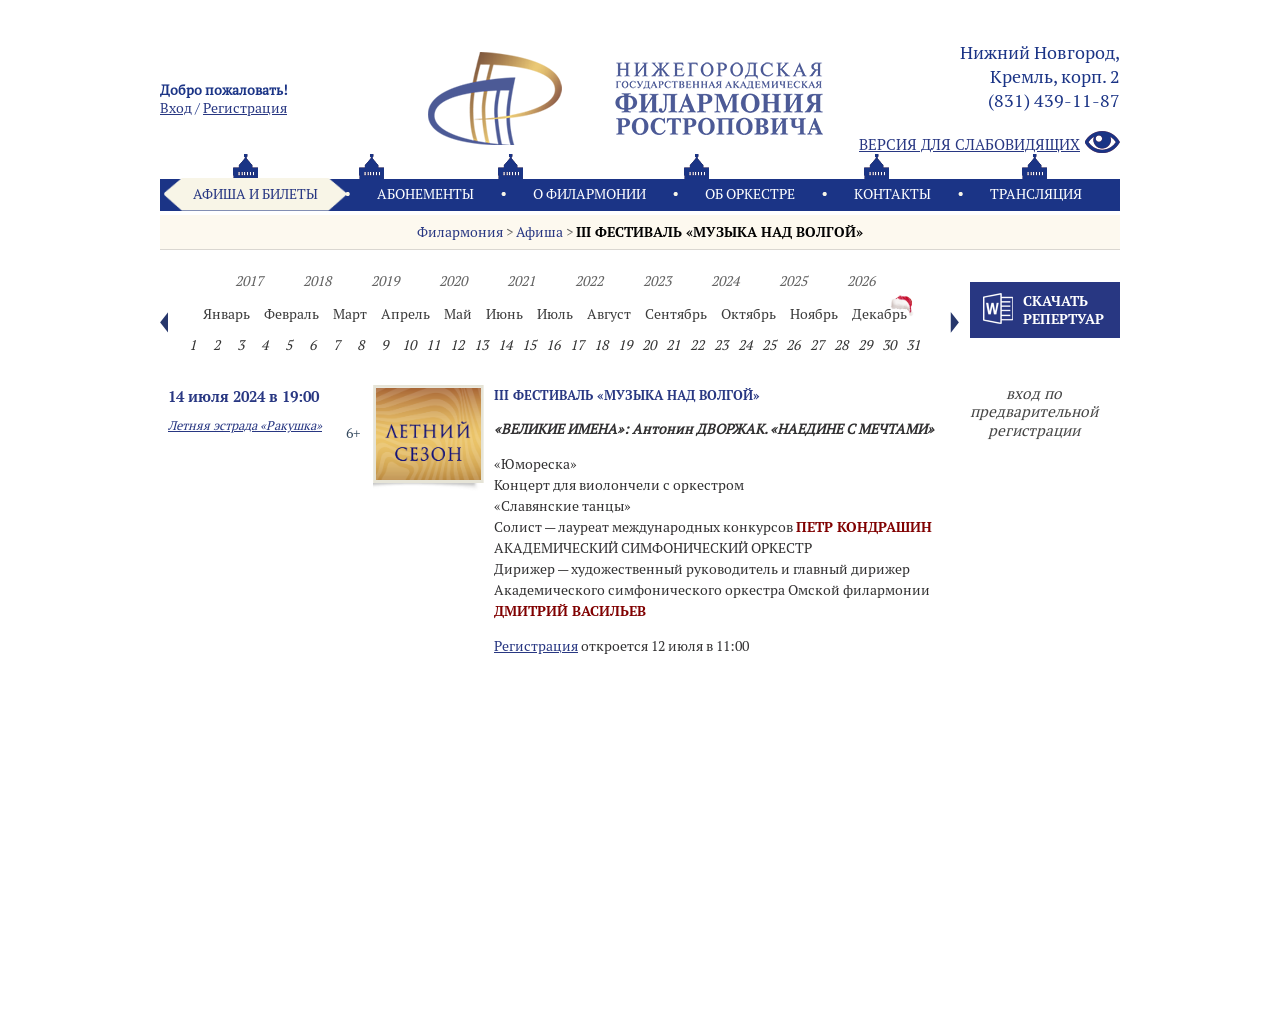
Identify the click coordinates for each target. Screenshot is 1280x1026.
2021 (521, 281)
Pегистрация (245, 108)
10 (409, 345)
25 (769, 345)
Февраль (291, 314)
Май (458, 314)
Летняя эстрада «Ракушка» (245, 425)
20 (649, 345)
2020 (453, 281)
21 (673, 345)
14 (505, 345)
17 (577, 345)
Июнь (504, 314)
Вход (176, 108)
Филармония (460, 232)
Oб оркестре (750, 194)
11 (433, 345)
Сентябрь (676, 314)
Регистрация (536, 646)
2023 (657, 281)
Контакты (892, 194)
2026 (861, 281)
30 (889, 345)
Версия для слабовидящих (989, 143)
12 (457, 345)
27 (817, 345)
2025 (793, 281)
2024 (725, 281)
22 (697, 345)
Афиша (539, 232)
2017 (249, 281)
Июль (555, 314)
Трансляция (1036, 194)
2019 (385, 281)
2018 (317, 281)
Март (350, 314)
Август (609, 314)
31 (913, 345)
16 (553, 345)
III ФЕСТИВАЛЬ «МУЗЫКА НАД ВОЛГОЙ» (719, 232)
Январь (226, 314)
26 (793, 345)
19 (625, 345)
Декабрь (879, 314)
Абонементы (425, 194)
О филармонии (589, 194)
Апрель (405, 314)
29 (865, 345)
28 (841, 345)
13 (481, 345)
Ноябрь (814, 314)
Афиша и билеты (255, 194)
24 (745, 345)
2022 (589, 281)
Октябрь (748, 314)
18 (601, 345)
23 (721, 345)
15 (529, 345)
